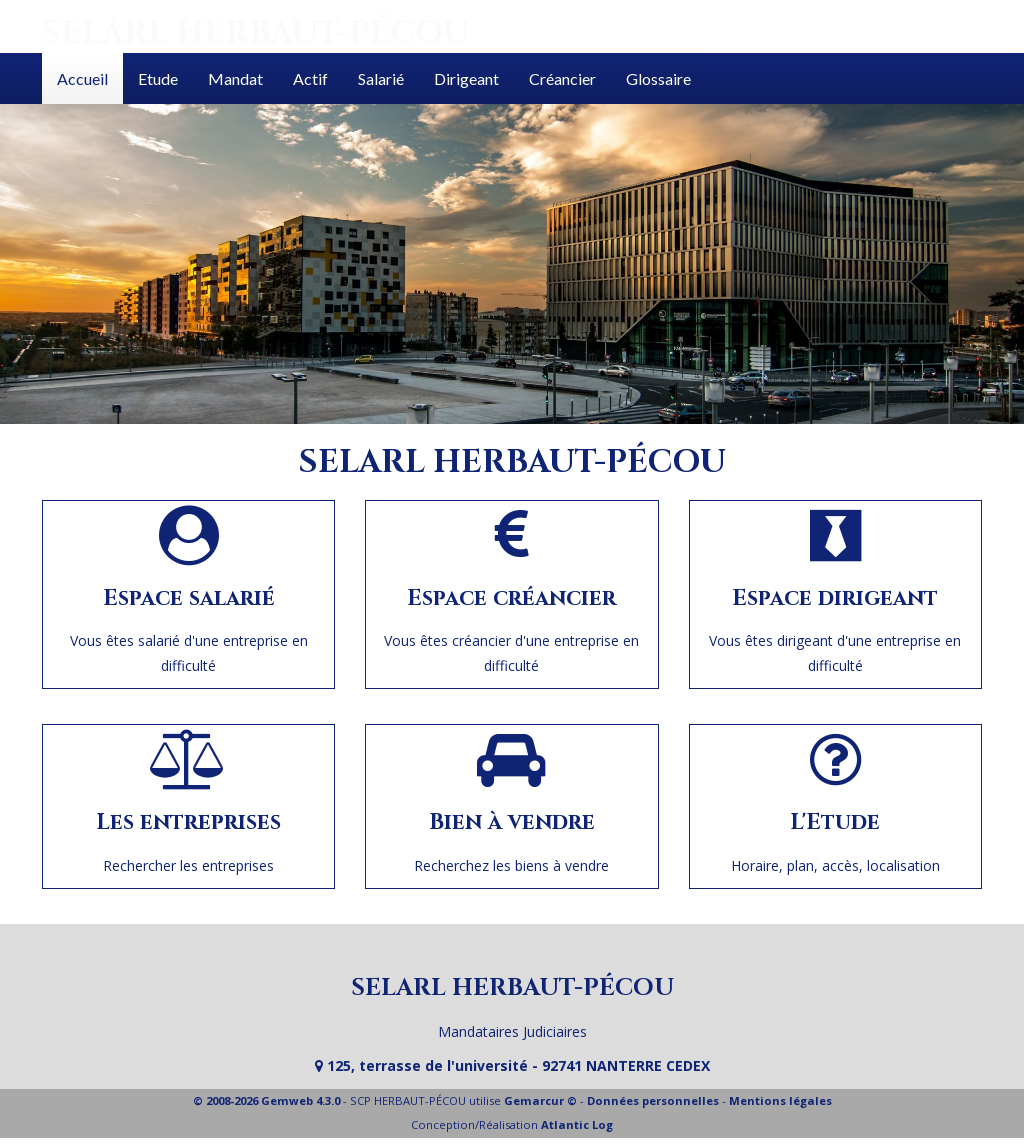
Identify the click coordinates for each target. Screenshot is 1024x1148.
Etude (158, 78)
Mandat (235, 78)
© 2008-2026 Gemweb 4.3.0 (266, 1100)
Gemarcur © (540, 1100)
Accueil (82, 78)
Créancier (562, 78)
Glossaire (658, 78)
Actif (310, 78)
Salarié (381, 78)
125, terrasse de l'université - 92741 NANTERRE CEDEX (512, 1065)
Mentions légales (780, 1100)
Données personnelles (653, 1100)
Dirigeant (466, 78)
